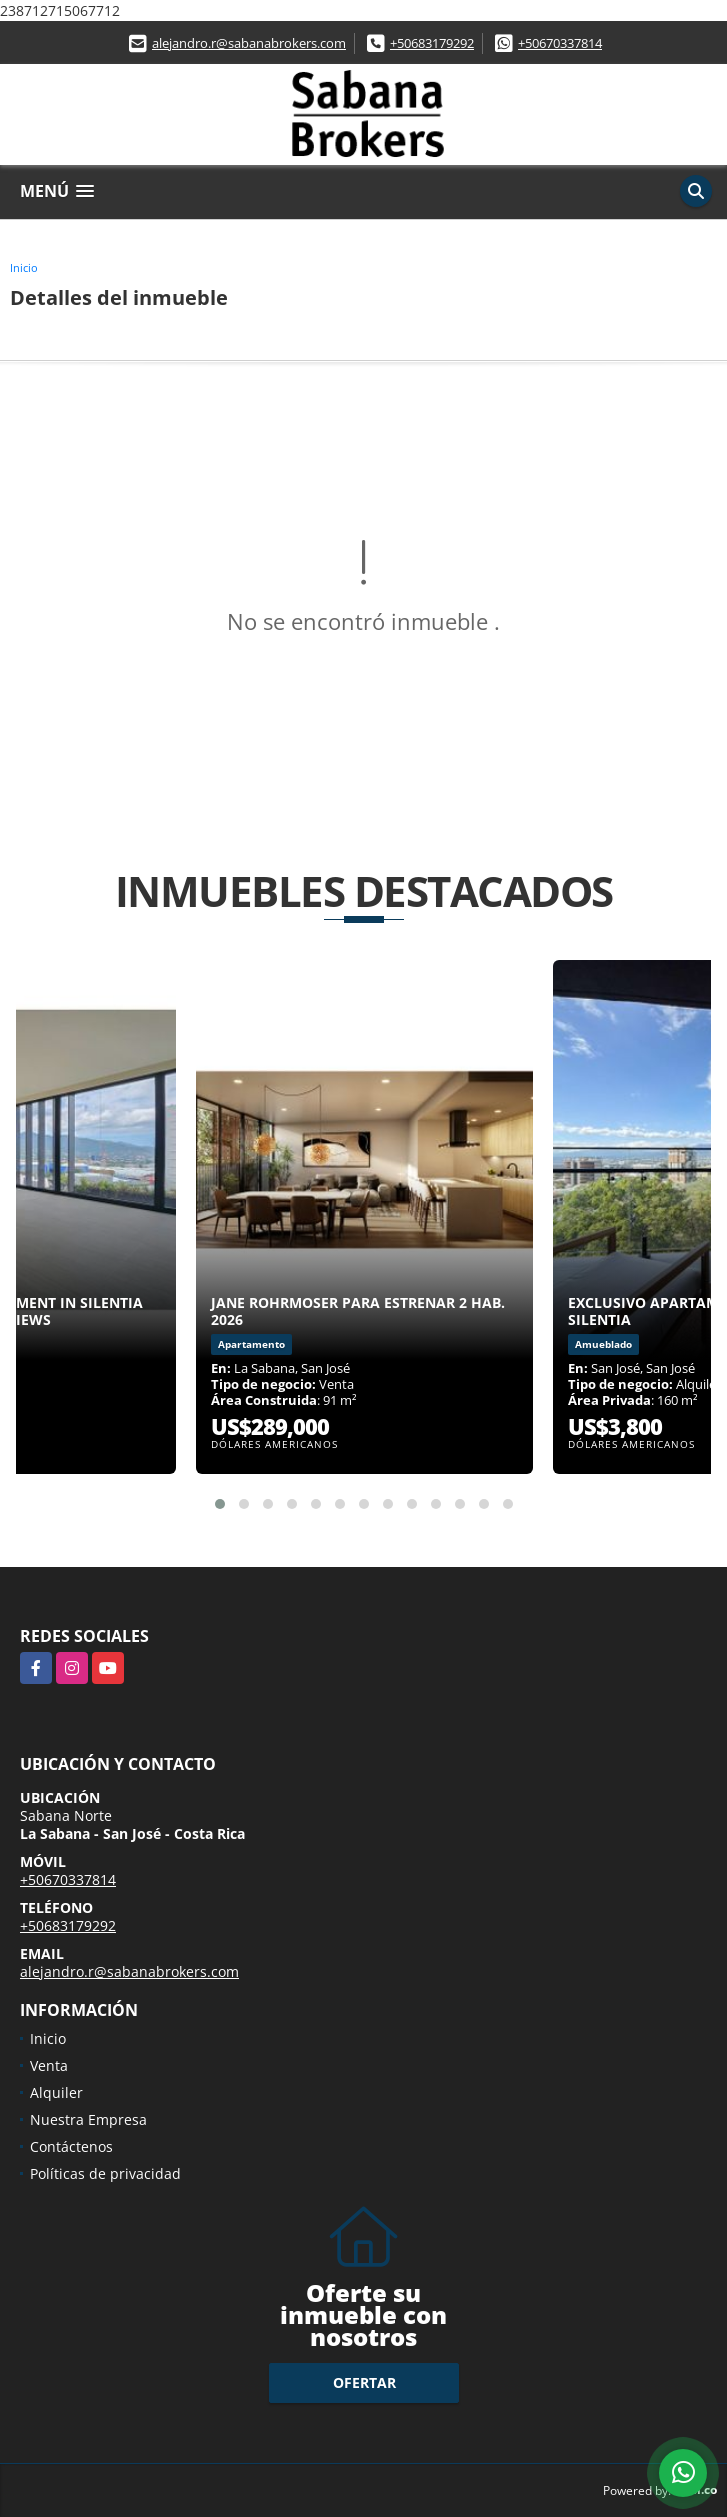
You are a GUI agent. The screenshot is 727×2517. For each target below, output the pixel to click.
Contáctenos (71, 2146)
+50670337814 (560, 43)
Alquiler (56, 2092)
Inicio (24, 267)
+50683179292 (432, 43)
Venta (49, 2065)
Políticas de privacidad (105, 2173)
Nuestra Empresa (88, 2119)
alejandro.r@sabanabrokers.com (249, 43)
